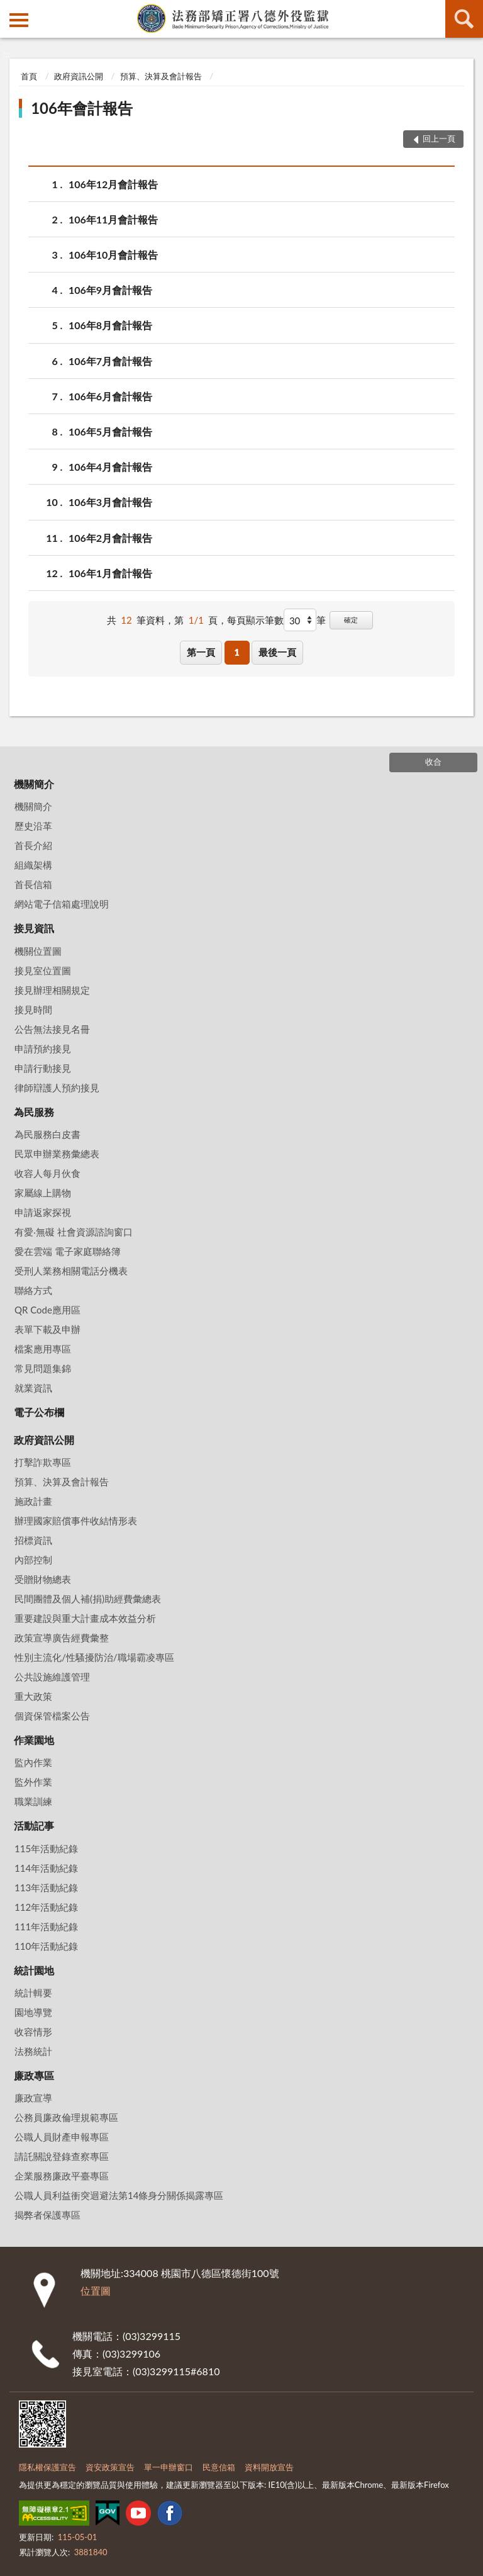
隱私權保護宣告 (47, 2467)
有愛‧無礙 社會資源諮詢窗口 (73, 1231)
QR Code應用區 (47, 1309)
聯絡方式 (33, 1290)
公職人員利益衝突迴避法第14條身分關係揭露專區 (118, 2195)
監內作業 (33, 1762)
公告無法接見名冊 (52, 1029)
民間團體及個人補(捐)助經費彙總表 (87, 1598)
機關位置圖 (38, 951)
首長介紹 (33, 845)
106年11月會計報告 (113, 219)
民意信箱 (219, 2467)
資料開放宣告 (269, 2467)
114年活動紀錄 (46, 1868)
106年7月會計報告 (110, 361)
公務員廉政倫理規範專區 (66, 2117)
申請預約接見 (42, 1048)
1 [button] (237, 652)
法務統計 (33, 2051)
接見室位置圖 (42, 970)
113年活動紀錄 (46, 1887)
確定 (351, 620)
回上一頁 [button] (439, 138)
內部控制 (33, 1559)
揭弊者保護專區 (47, 2214)
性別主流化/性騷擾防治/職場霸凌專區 (94, 1657)
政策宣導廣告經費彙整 (61, 1637)
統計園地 (34, 1970)
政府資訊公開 (78, 76)
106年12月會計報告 (113, 184)
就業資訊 (33, 1387)
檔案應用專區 (42, 1348)
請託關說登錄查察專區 (61, 2156)
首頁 (29, 76)
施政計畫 (33, 1501)
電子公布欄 (39, 1412)
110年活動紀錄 (46, 1946)
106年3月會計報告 (110, 502)
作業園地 (34, 1740)
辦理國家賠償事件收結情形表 (75, 1520)
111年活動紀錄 (46, 1926)
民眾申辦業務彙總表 (56, 1153)
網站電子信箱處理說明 (61, 903)
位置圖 (95, 2291)
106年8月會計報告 (110, 325)
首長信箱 (33, 884)
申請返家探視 (42, 1212)
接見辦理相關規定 (52, 990)
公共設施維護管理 (52, 1676)
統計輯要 (33, 1992)
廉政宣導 (33, 2097)
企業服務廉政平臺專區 (61, 2175)
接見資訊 (34, 928)
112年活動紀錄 (46, 1907)
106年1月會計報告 (110, 573)
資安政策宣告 (110, 2467)
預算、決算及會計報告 (161, 76)
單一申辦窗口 (168, 2467)
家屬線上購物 (42, 1192)
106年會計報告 (82, 108)
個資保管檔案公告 (52, 1715)
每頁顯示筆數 (255, 620)
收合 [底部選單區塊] (433, 761)
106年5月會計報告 (110, 431)
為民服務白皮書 (47, 1134)
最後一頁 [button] (277, 652)
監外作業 (33, 1781)
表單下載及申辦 (47, 1329)
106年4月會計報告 (110, 466)
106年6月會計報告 (110, 396)
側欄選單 (18, 20)
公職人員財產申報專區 (61, 2136)
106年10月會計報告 (113, 254)
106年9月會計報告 (110, 290)
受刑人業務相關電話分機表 (71, 1270)
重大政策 (33, 1696)
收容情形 (33, 2031)
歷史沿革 (33, 825)
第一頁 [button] (201, 652)
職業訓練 (33, 1801)
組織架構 (33, 864)
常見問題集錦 (42, 1368)
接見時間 (33, 1009)
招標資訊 (33, 1540)
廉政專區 (34, 2075)
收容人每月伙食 (47, 1173)
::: (10, 9)
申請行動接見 (42, 1068)
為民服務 (34, 1112)
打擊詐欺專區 (42, 1462)
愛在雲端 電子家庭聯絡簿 (67, 1251)
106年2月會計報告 (110, 538)
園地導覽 (33, 2012)
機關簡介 (34, 784)
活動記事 (34, 1825)
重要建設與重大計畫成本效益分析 (85, 1618)
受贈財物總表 (42, 1579)
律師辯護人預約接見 (56, 1087)
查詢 (464, 19)
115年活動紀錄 (46, 1848)
